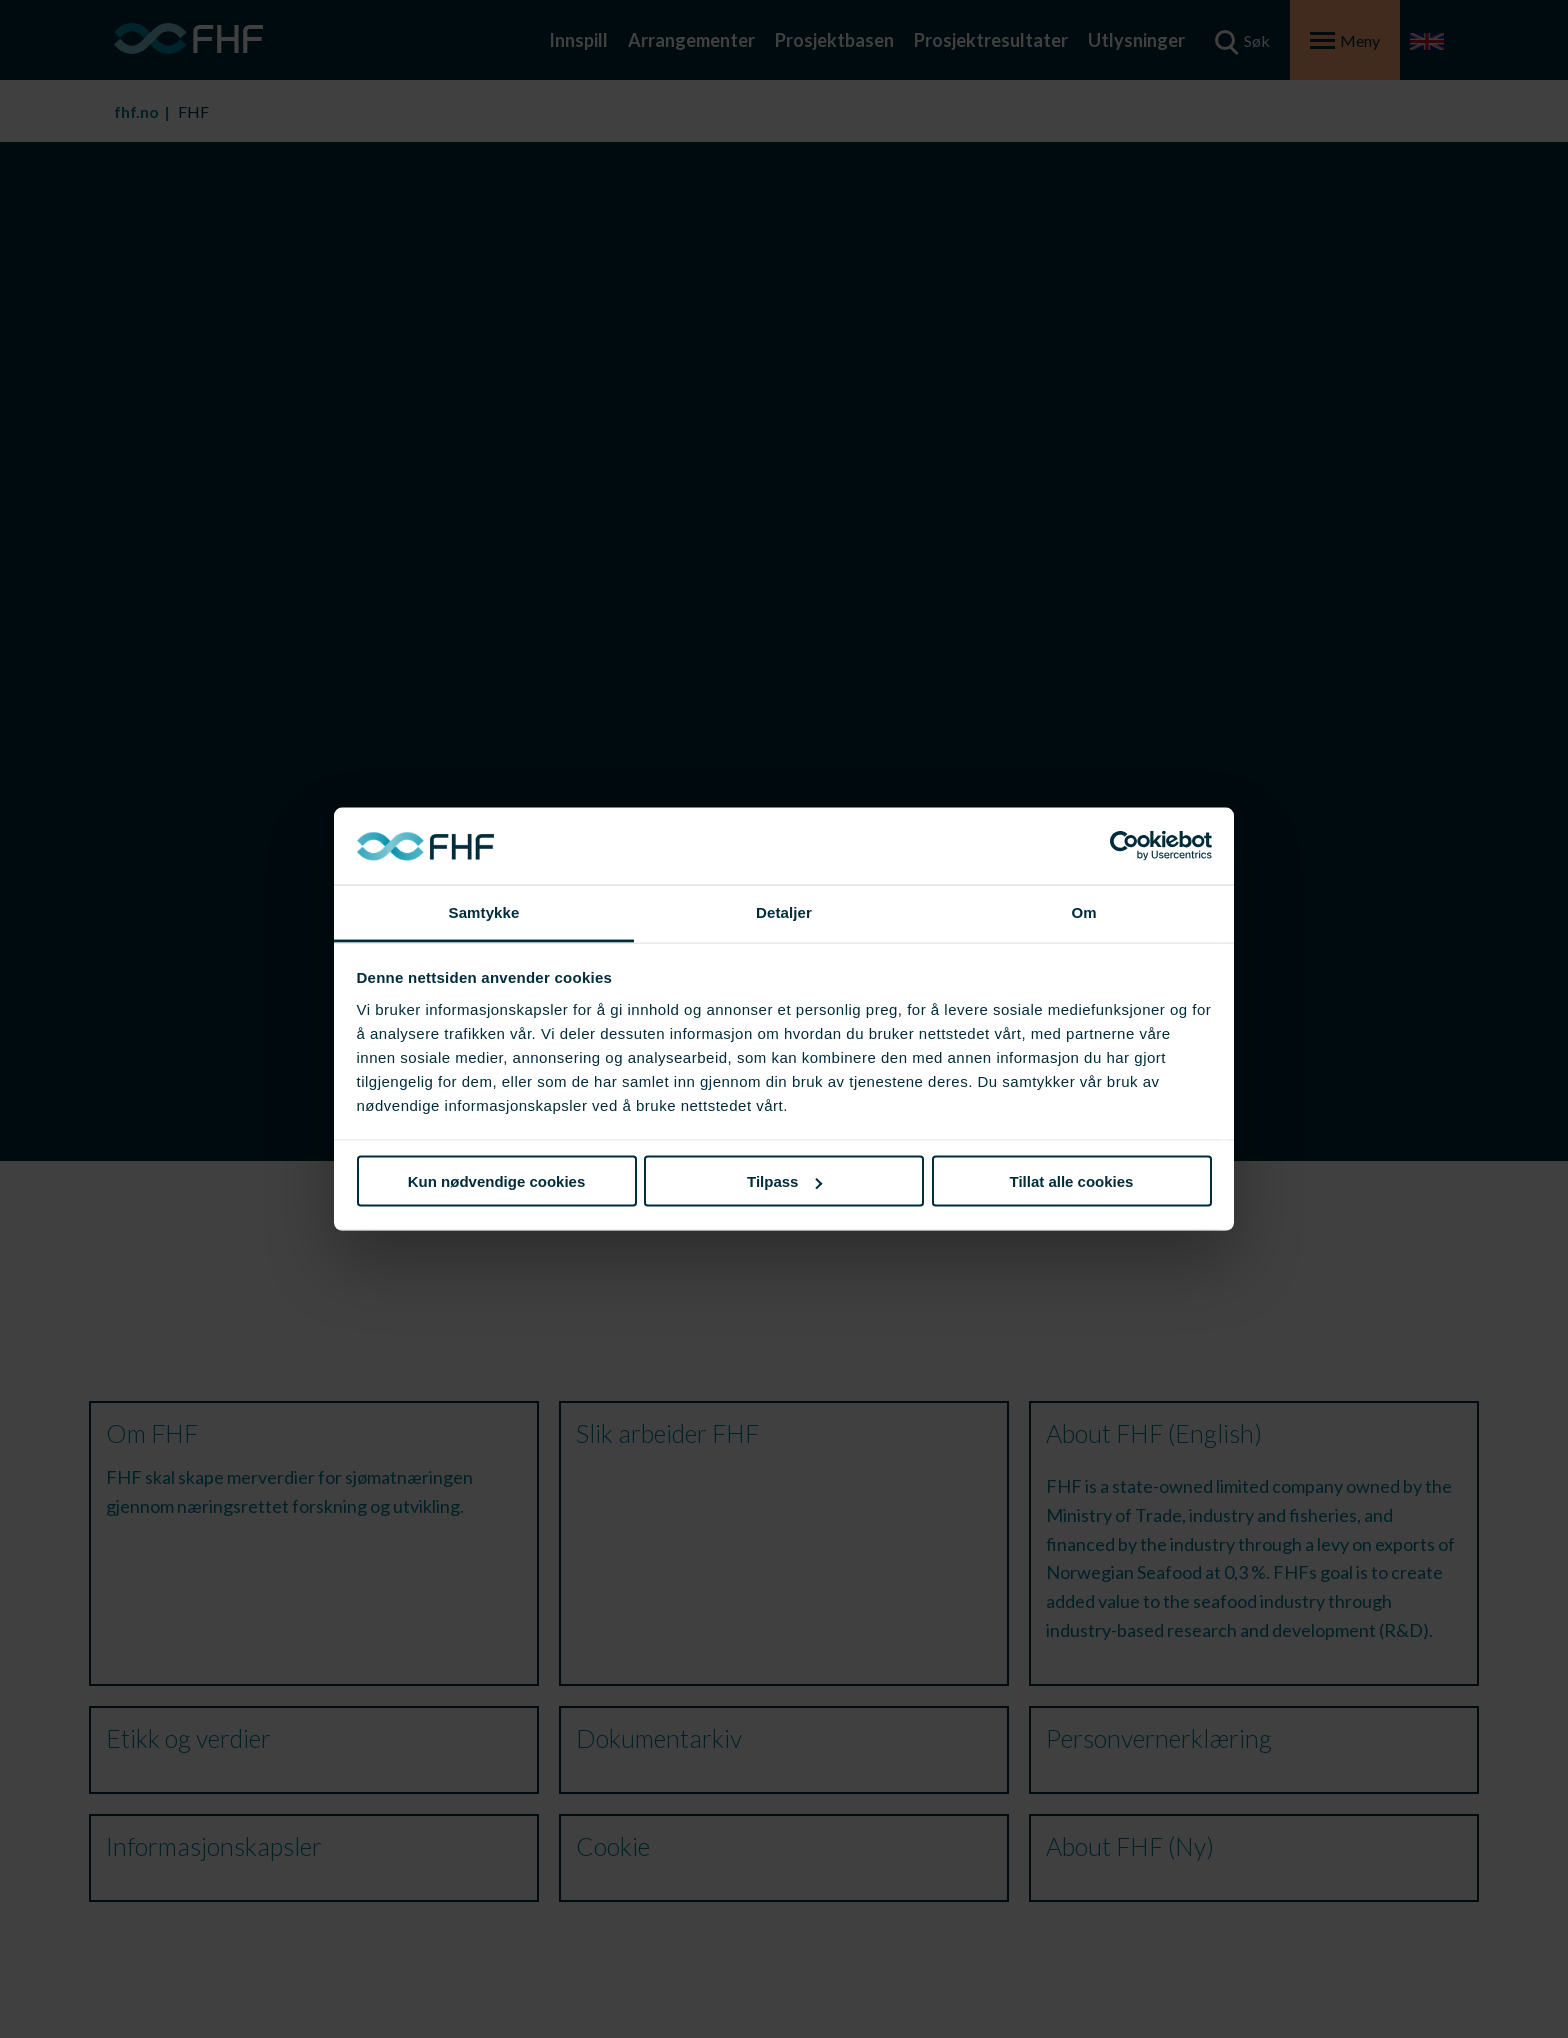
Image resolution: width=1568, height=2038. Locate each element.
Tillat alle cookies (1072, 1181)
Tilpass (784, 1181)
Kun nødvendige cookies (497, 1181)
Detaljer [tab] (784, 911)
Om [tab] (1083, 911)
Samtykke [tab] (484, 911)
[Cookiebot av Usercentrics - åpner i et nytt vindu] (1124, 846)
